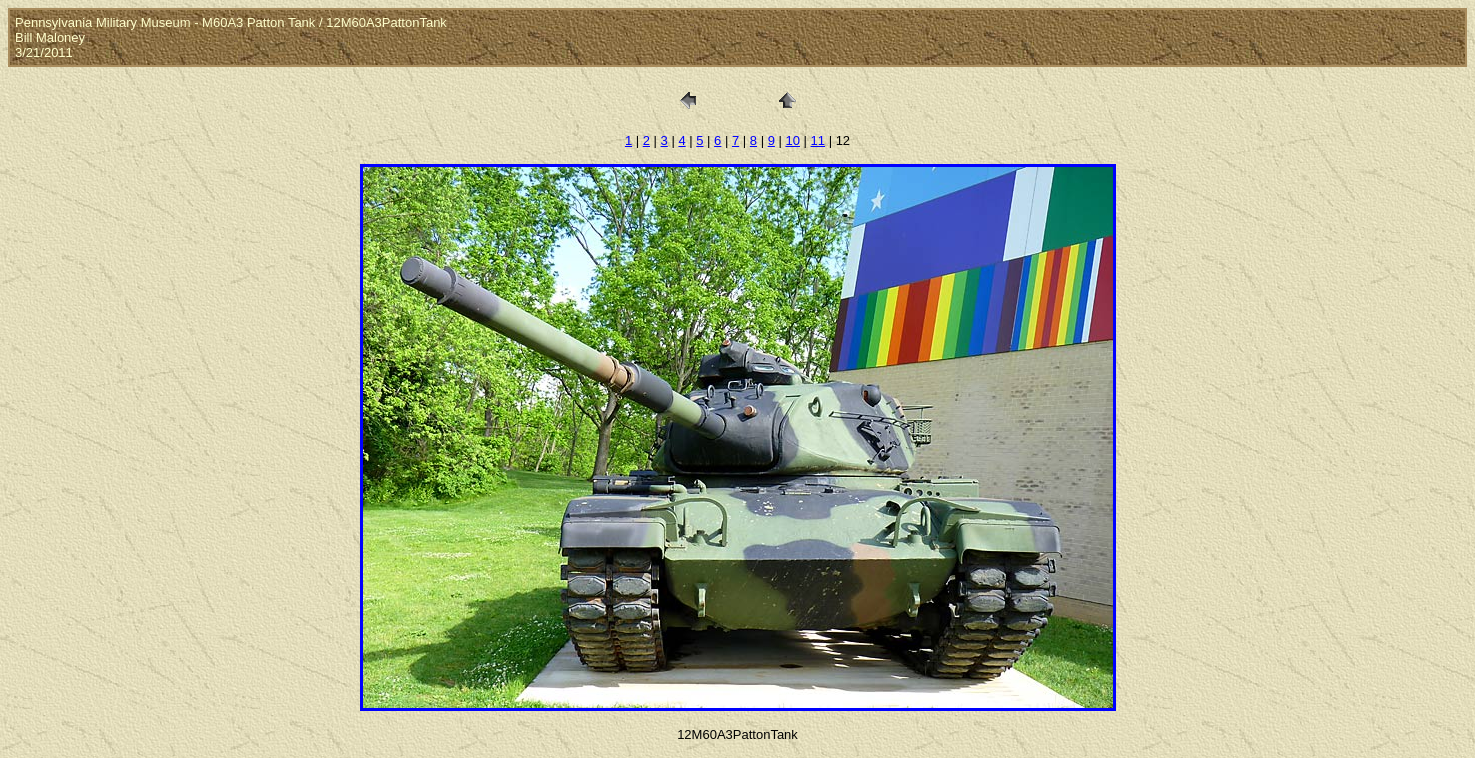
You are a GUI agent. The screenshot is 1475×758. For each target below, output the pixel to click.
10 (792, 140)
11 (818, 140)
